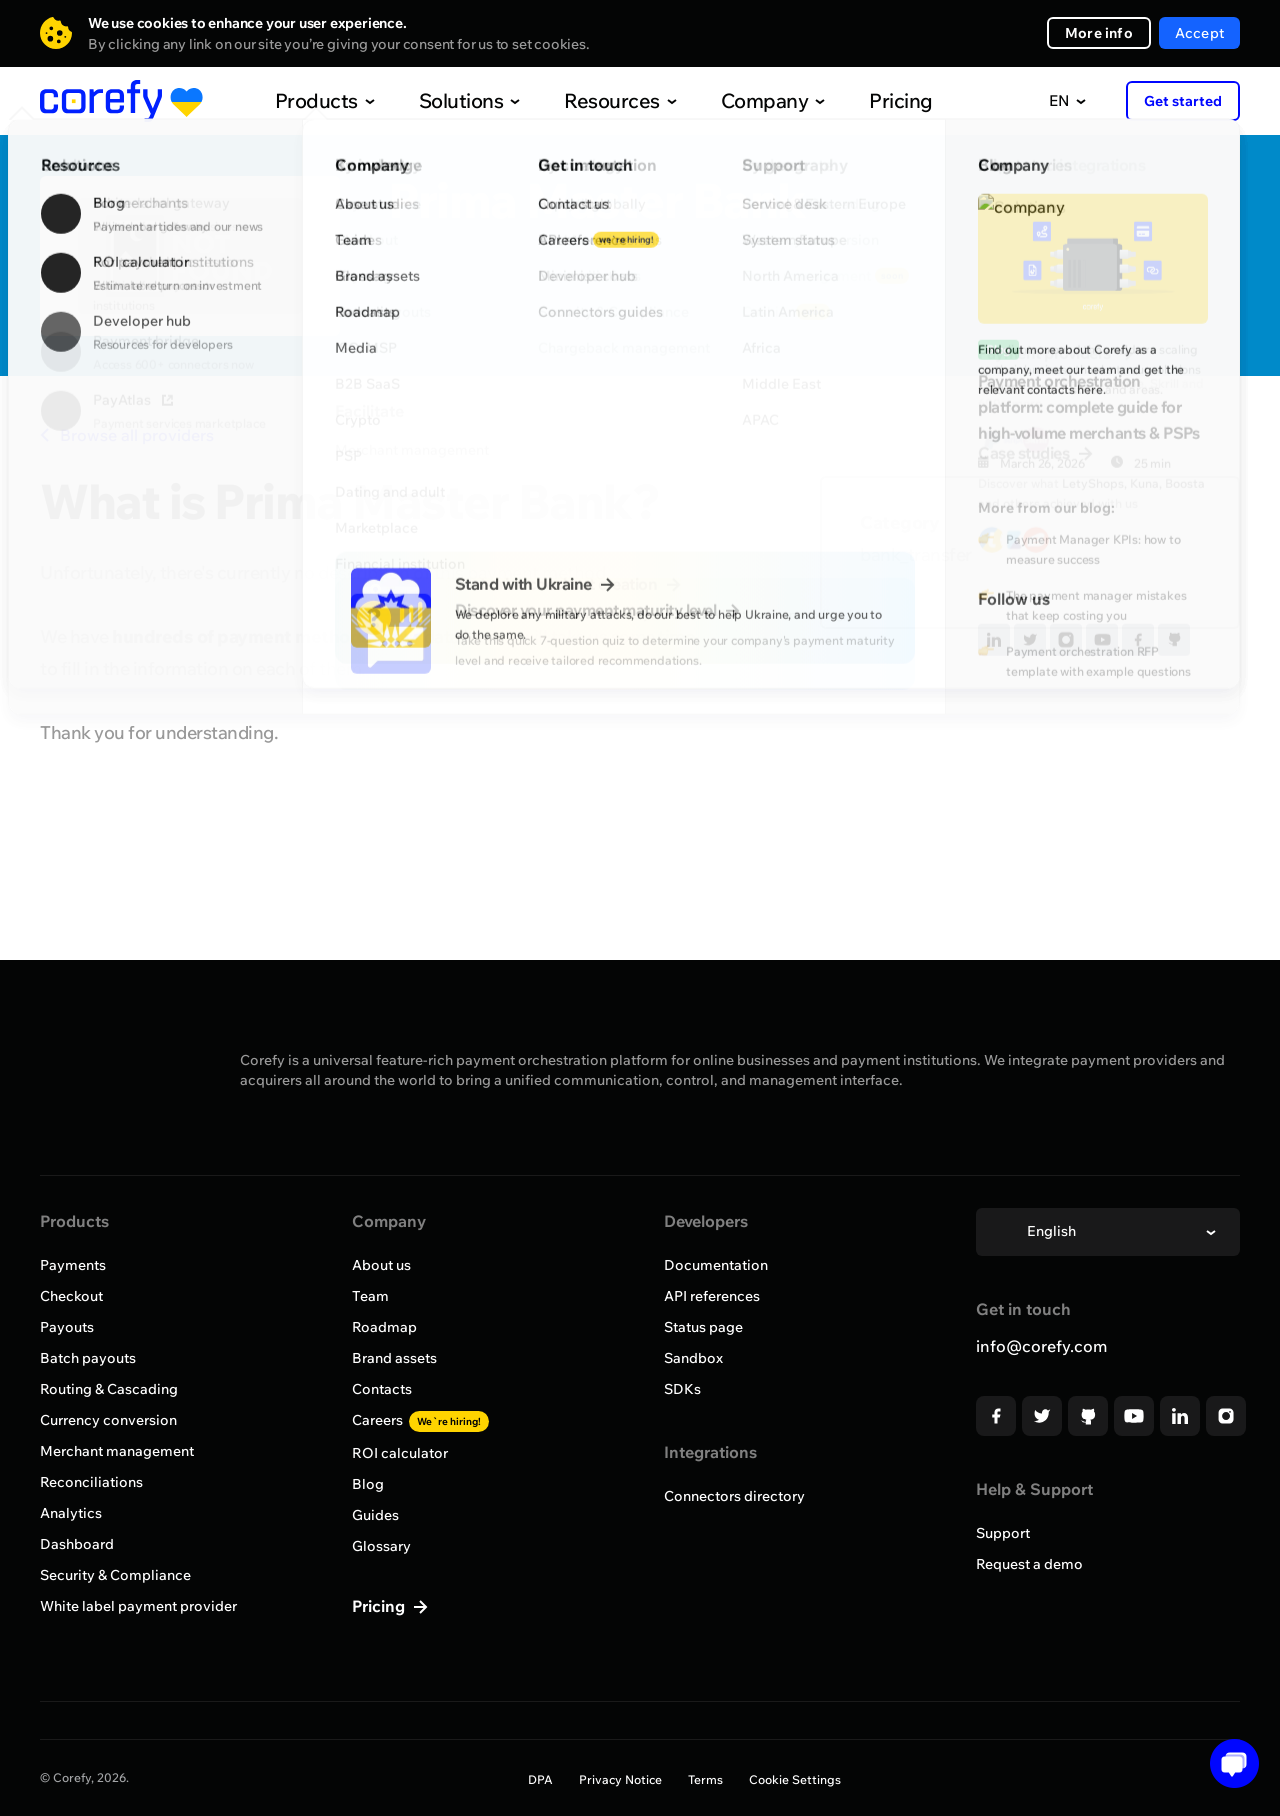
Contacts (382, 1389)
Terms (705, 1779)
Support (1003, 1533)
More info (1099, 33)
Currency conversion (108, 1420)
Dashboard (77, 1544)
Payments (73, 1265)
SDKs (682, 1389)
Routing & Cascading (109, 1389)
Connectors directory (734, 1496)
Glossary (381, 1546)
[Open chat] (1227, 1763)
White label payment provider (138, 1606)
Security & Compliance (115, 1575)
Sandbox (693, 1358)
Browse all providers (127, 435)
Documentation (716, 1265)
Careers (420, 1420)
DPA (540, 1779)
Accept (1199, 33)
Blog (368, 1484)
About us (381, 1265)
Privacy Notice (620, 1779)
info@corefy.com (1041, 1346)
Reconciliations (91, 1482)
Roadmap (384, 1327)
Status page (703, 1327)
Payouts (67, 1327)
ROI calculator (400, 1453)
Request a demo (1029, 1564)
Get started (1183, 101)
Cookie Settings (795, 1779)
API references (712, 1296)
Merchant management (117, 1451)
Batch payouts (88, 1358)
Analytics (71, 1513)
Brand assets (394, 1358)
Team (370, 1296)
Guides (375, 1515)
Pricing (859, 100)
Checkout (71, 1296)
